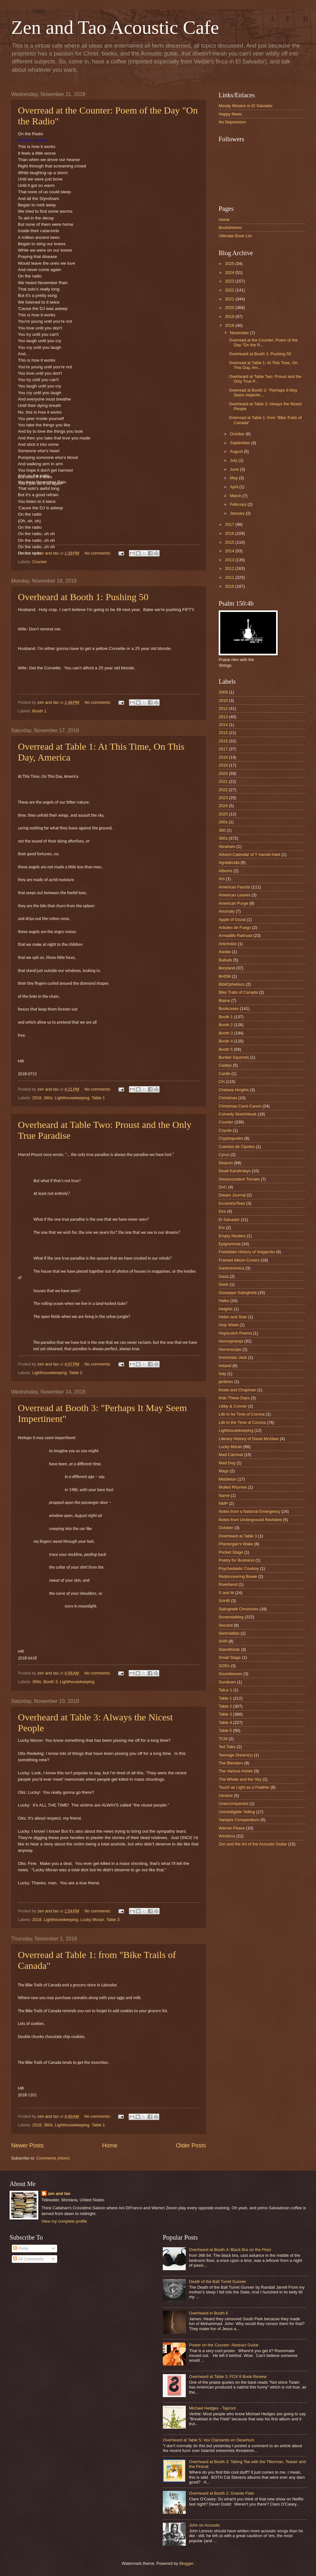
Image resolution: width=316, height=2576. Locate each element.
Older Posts (191, 2145)
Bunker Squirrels (234, 1057)
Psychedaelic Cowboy (239, 1568)
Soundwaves (230, 1673)
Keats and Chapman (237, 1389)
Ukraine (226, 1795)
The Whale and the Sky (240, 1779)
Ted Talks (227, 1746)
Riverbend (228, 1584)
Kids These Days (234, 1397)
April (234, 486)
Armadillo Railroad (235, 935)
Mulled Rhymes (233, 1487)
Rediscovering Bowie (238, 1576)
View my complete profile (64, 2221)
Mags (224, 1470)
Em (222, 1227)
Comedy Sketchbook (238, 1114)
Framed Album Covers (239, 1260)
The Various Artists (236, 1771)
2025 (230, 263)
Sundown (227, 1682)
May (234, 477)
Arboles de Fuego (235, 927)
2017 (230, 524)
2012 (230, 568)
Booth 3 (50, 1681)
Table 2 (75, 1372)
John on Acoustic (204, 2525)
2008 (223, 692)
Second (226, 1625)
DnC (223, 1187)
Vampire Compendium (239, 1819)
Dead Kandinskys (235, 1170)
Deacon (226, 1162)
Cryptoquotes (231, 1138)
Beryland (227, 968)
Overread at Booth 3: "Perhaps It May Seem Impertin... (263, 392)
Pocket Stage (231, 1552)
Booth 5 (226, 1049)
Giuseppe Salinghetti (238, 1292)
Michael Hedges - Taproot (212, 2408)
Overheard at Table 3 (238, 1536)
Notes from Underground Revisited (250, 1519)
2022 (230, 290)
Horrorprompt (231, 1341)
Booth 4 (226, 1041)
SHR (223, 1641)
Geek (224, 1284)
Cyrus (224, 1154)
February (238, 504)
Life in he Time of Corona (242, 1414)
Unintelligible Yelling (237, 1811)
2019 (230, 316)
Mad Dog (227, 1463)
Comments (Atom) (53, 2158)
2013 (230, 559)
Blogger (186, 2563)
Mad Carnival (231, 1454)
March (236, 495)
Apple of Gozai (232, 919)
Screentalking (231, 1617)
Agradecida (229, 862)
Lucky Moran (92, 1919)
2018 (36, 1097)
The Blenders (231, 1763)
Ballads (225, 960)
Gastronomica (231, 1268)
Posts (20, 2248)
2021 (230, 299)
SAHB (224, 1600)
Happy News (230, 114)
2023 (230, 281)
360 (222, 830)
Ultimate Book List (235, 235)
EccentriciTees (232, 1203)
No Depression (232, 122)
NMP (223, 1503)
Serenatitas (229, 1633)
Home (109, 2145)
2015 (230, 542)
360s (48, 1097)
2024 (230, 272)
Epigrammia (230, 1243)
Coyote (225, 1130)
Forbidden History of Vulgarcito (247, 1251)
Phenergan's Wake (236, 1544)
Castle (224, 1073)
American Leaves (234, 895)
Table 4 (225, 1722)
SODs (224, 1665)
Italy (222, 1373)
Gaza (224, 1276)
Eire (222, 1211)
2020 (230, 307)
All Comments (28, 2258)
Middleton (228, 1479)
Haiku (224, 1300)
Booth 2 (226, 1024)
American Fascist (234, 887)
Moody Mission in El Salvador (246, 105)
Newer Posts (27, 2145)
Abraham (227, 846)
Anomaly (227, 911)
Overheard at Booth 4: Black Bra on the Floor (230, 2249)
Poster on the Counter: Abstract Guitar (224, 2345)
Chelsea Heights (234, 1089)
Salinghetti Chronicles (239, 1609)
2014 (230, 550)
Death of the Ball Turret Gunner (217, 2281)
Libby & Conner (233, 1406)
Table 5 (225, 1730)
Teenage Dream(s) (236, 1755)
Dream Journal (232, 1195)
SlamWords (229, 1649)
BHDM (225, 976)
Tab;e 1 (225, 1690)
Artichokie (228, 943)
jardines (226, 1381)
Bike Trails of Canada (238, 992)
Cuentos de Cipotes (237, 1146)
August (237, 451)
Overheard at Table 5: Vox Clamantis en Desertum (208, 2440)
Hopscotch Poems (235, 1333)
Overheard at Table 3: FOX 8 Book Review (228, 2376)
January (237, 513)
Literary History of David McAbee (249, 1438)
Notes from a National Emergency (249, 1511)
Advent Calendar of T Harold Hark (249, 854)
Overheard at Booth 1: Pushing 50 (83, 597)
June (235, 469)
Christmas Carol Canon (240, 1106)
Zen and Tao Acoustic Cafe (115, 27)
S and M (226, 1592)
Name (224, 1495)
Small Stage (230, 1657)
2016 (230, 533)
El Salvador (229, 1219)
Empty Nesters (232, 1235)
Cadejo (225, 1065)
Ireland (225, 1365)
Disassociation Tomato (239, 1179)
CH (222, 1081)
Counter (39, 561)
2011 (230, 577)
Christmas (228, 1097)
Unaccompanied (233, 1803)
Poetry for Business (236, 1560)
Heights (226, 1308)
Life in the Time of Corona (242, 1422)
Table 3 (113, 1919)
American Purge (233, 903)
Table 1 (98, 1097)
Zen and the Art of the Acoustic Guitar (253, 1844)
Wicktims (227, 1836)
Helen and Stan (233, 1316)
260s (223, 822)
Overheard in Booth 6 (208, 2313)
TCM (223, 1738)
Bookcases (229, 1008)
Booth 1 (39, 711)
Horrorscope (230, 1349)
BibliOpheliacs (232, 984)
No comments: (98, 553)
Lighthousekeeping (72, 1097)
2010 (230, 586)
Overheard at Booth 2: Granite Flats (221, 2493)
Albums (225, 870)
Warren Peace (232, 1828)
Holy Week (228, 1324)
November (240, 332)
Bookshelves (230, 227)
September (240, 442)
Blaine (224, 1000)
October (237, 433)
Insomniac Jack (233, 1357)
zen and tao (59, 2193)
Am (222, 878)
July (234, 460)
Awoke (225, 951)
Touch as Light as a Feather (244, 1787)
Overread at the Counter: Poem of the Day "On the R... (263, 342)
